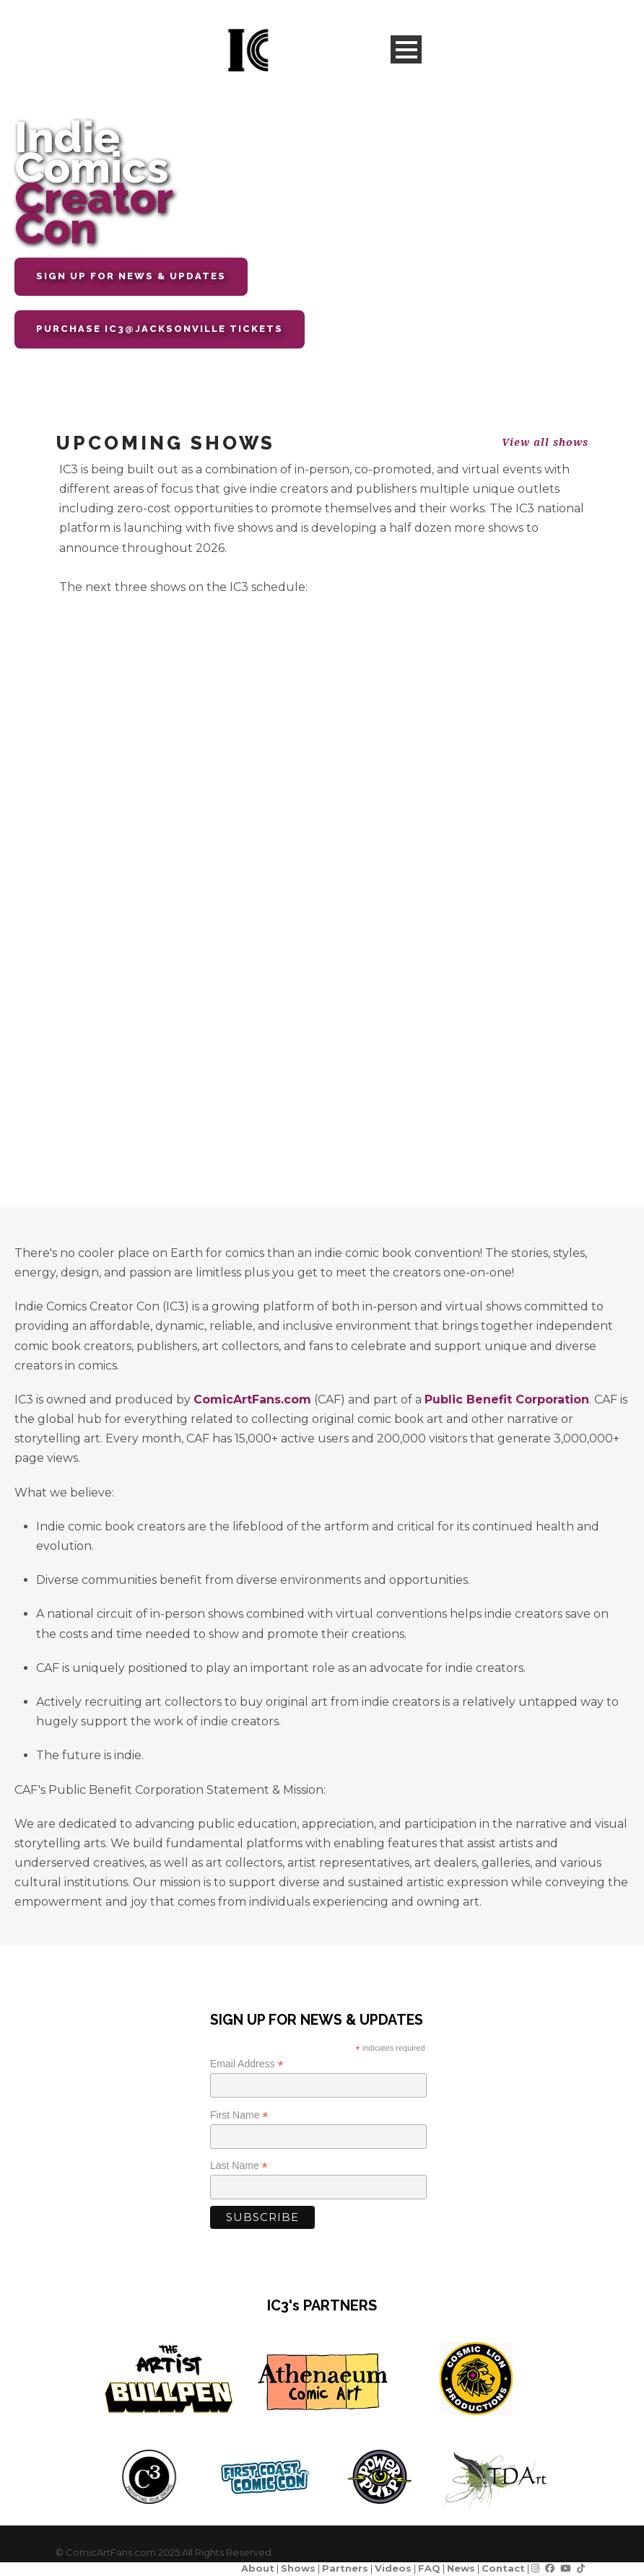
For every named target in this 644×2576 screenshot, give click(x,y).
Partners (345, 2568)
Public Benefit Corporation (507, 1399)
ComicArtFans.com (252, 1399)
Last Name (239, 2166)
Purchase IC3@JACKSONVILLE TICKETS (159, 328)
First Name (239, 2115)
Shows (298, 2568)
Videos (393, 2568)
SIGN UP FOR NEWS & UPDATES (131, 276)
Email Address (247, 2064)
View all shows (545, 442)
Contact (503, 2568)
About (257, 2568)
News (461, 2568)
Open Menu (406, 49)
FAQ (429, 2568)
